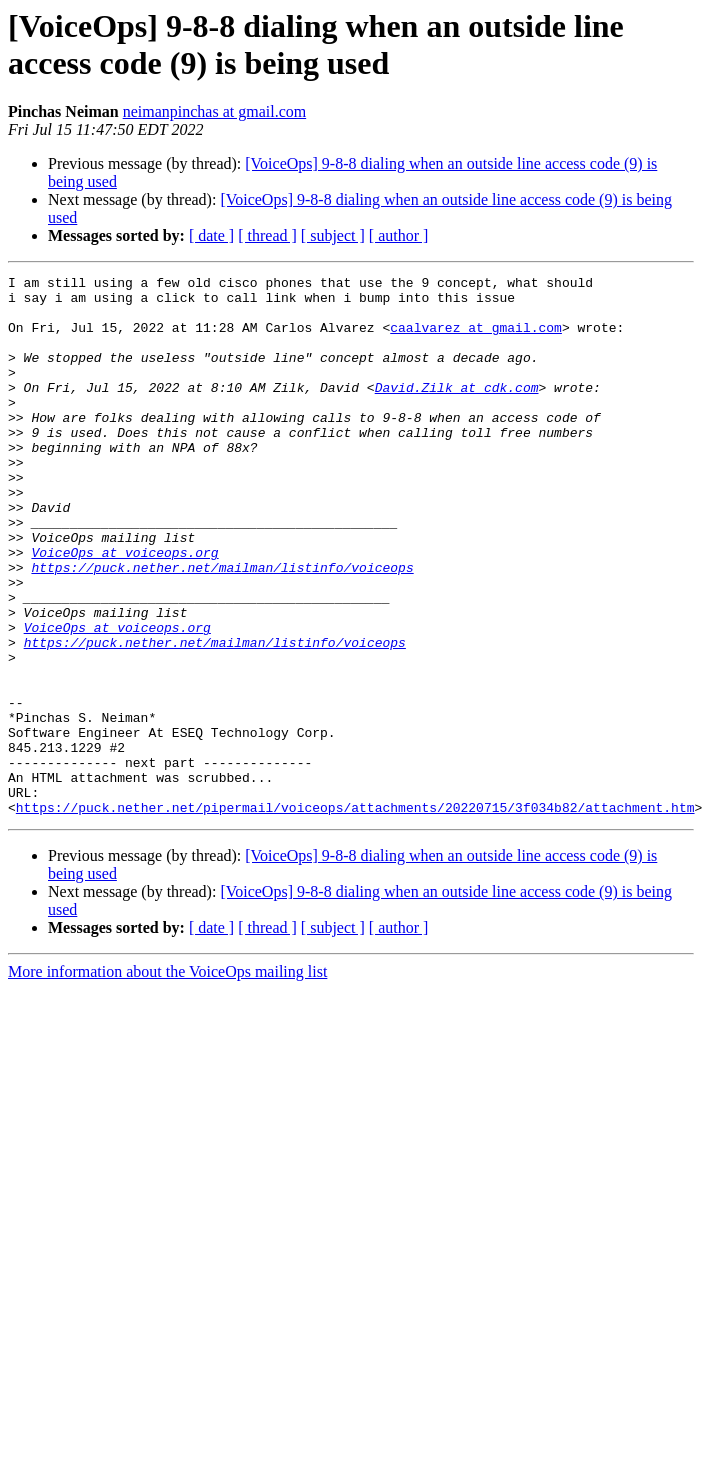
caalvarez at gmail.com (476, 339)
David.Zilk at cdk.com (457, 411)
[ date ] (211, 235)
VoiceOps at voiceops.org (124, 609)
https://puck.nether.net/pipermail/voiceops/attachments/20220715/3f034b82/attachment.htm (355, 915)
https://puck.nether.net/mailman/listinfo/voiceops (222, 627)
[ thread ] (267, 235)
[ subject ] (333, 235)
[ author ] (399, 235)
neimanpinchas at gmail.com (215, 111)
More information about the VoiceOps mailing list (167, 1079)
